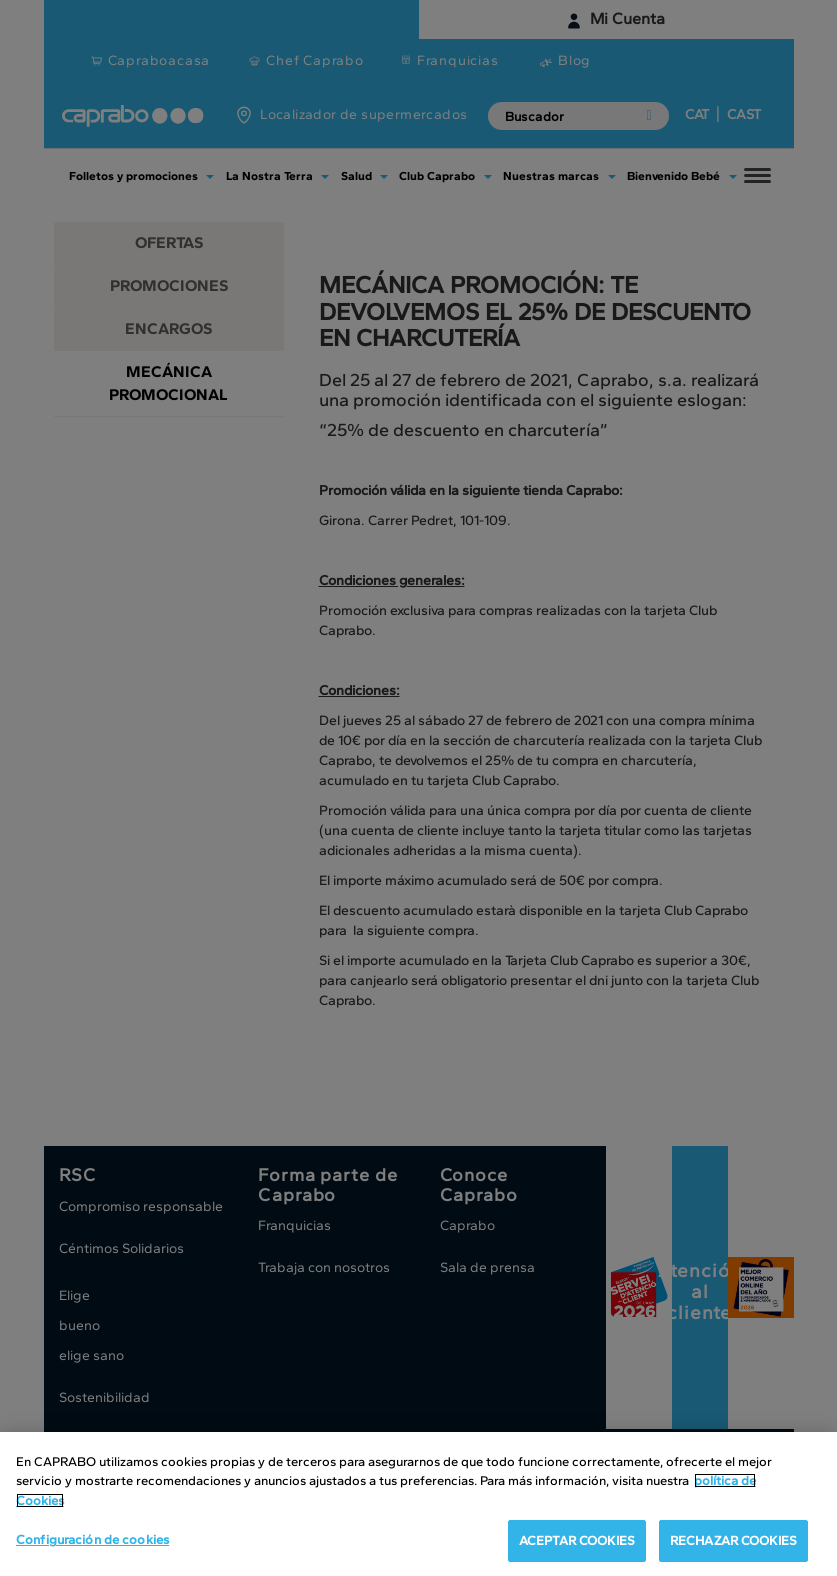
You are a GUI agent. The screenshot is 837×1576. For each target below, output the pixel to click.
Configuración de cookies (92, 1540)
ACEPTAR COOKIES (577, 1541)
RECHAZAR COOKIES (733, 1541)
